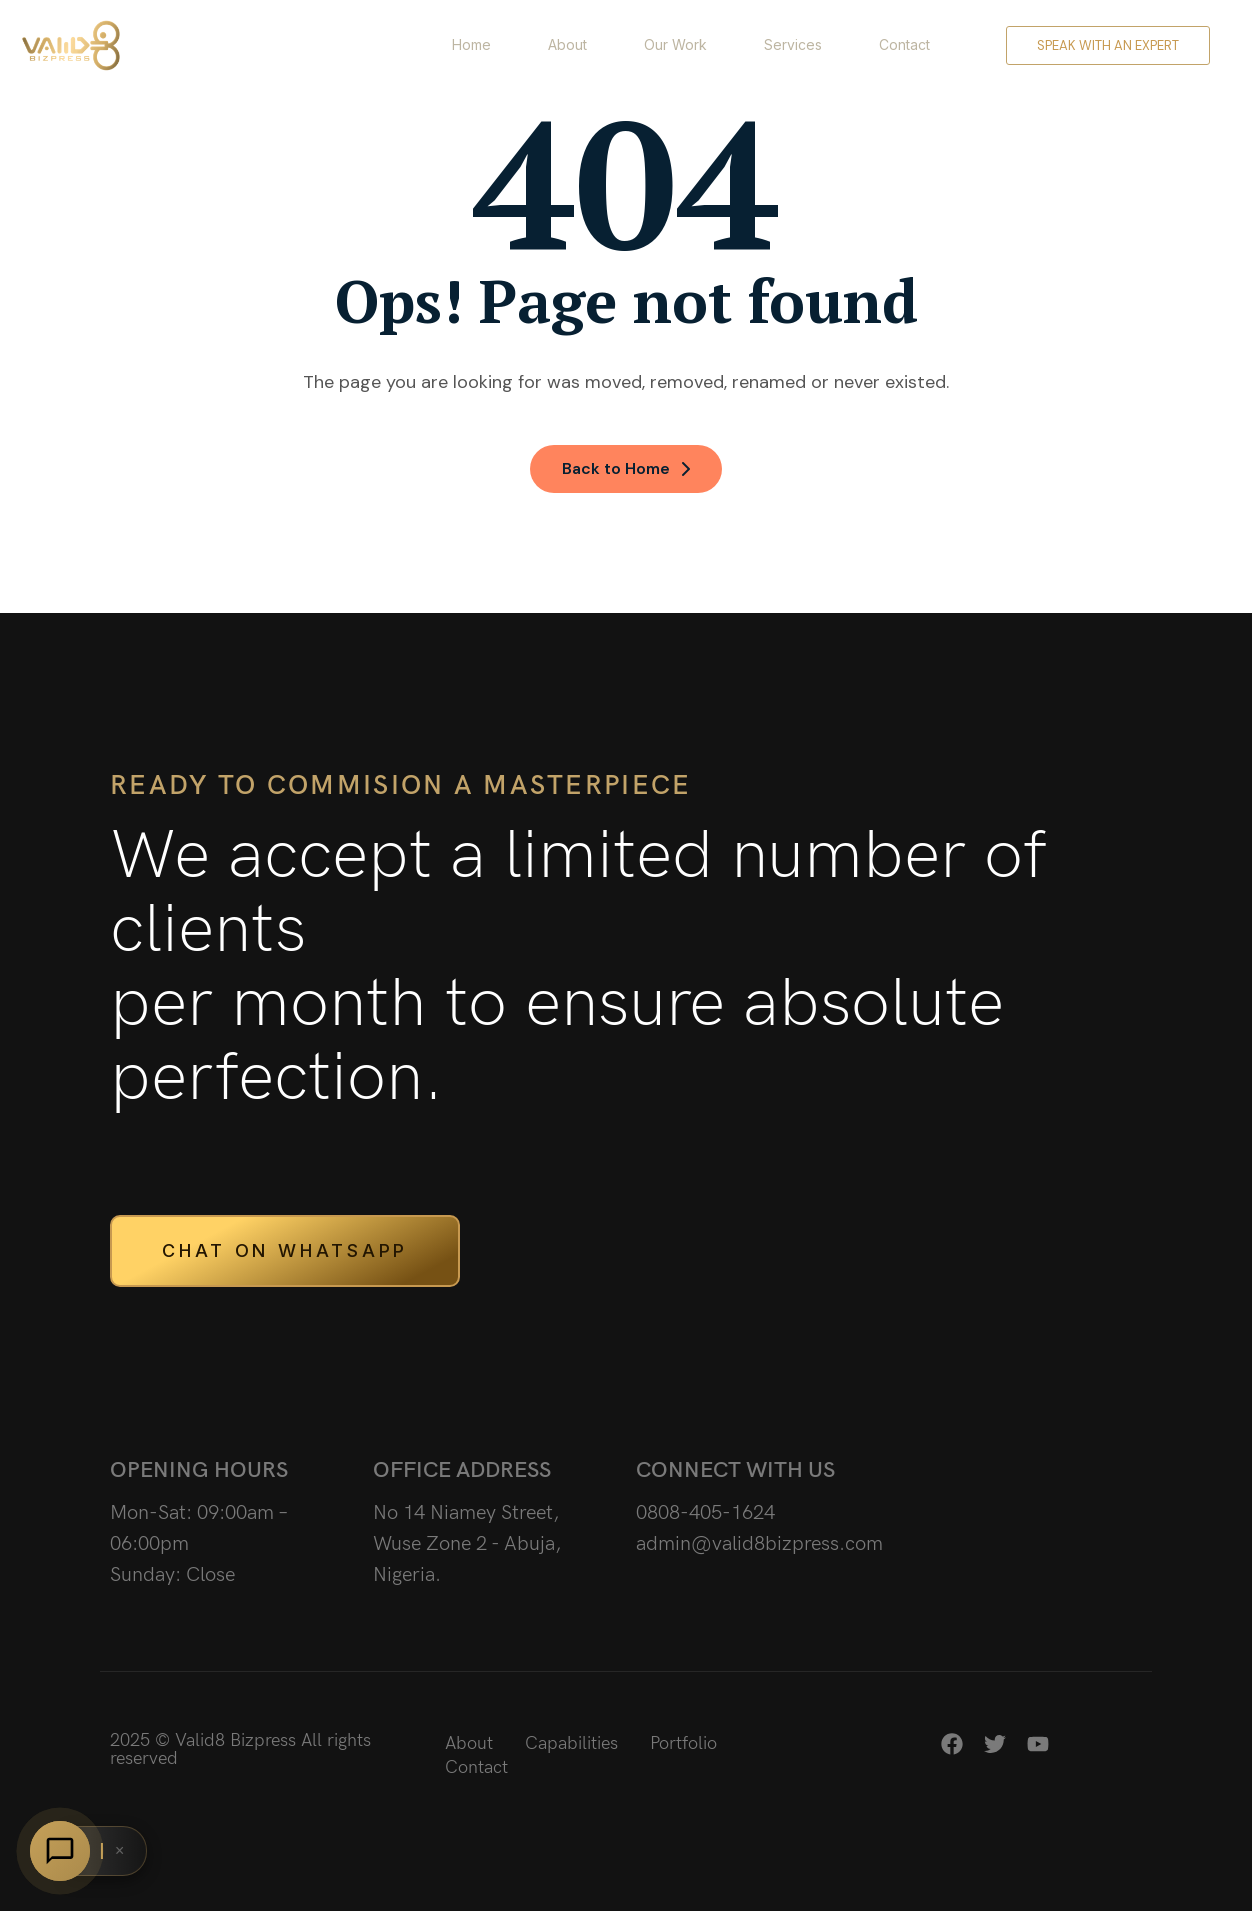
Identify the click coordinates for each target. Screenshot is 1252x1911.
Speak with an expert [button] (1108, 45)
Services (793, 44)
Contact (904, 44)
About (567, 44)
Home (471, 44)
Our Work (675, 44)
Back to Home (626, 468)
